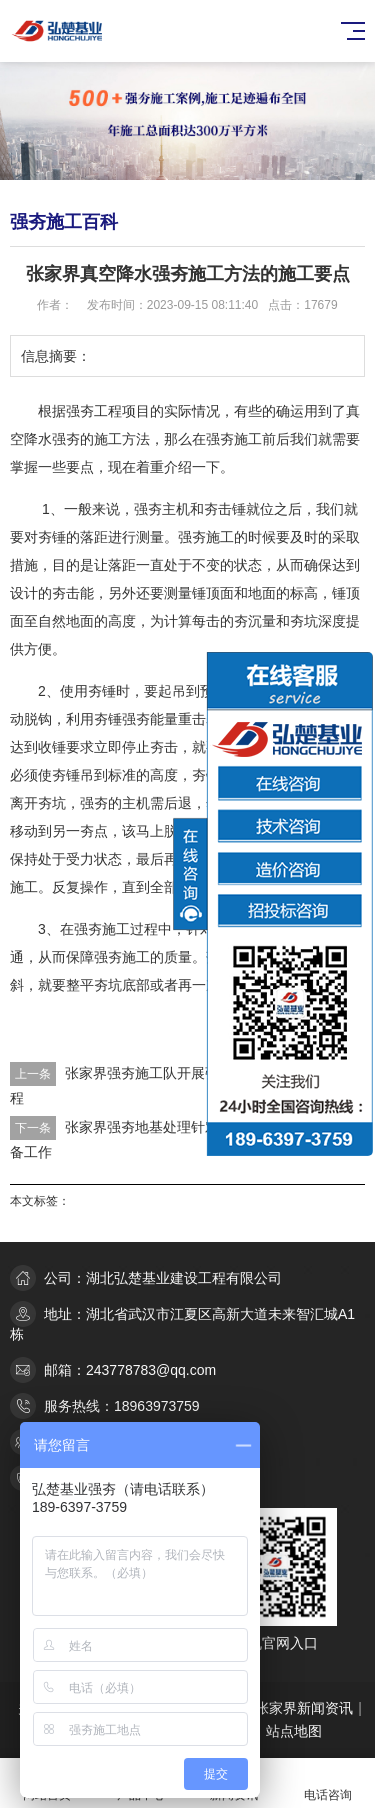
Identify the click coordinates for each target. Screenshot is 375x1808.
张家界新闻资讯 (304, 1708)
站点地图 (294, 1731)
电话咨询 (328, 1783)
